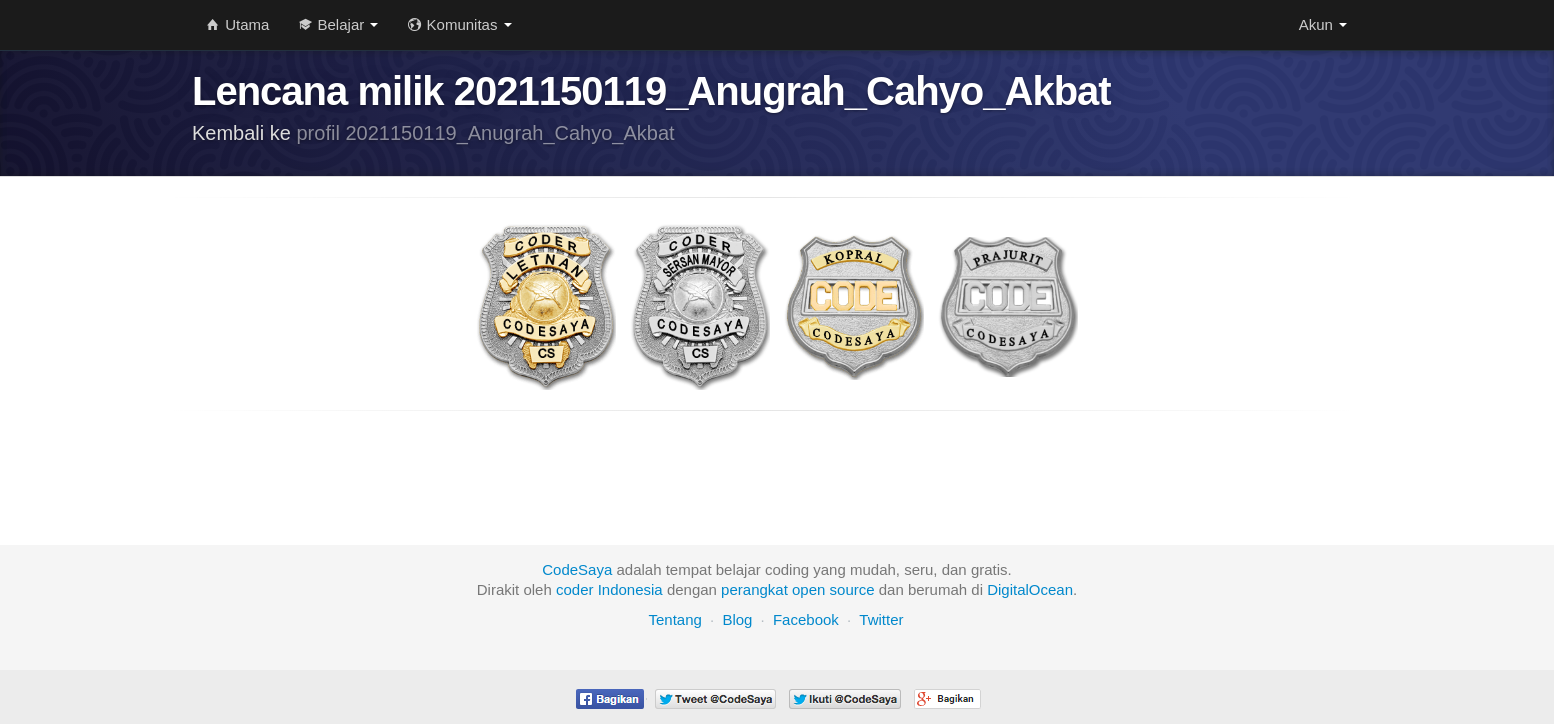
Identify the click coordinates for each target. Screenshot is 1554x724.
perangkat (754, 589)
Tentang (674, 619)
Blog (737, 619)
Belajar (338, 24)
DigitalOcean (1030, 589)
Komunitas (459, 24)
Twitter (881, 619)
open (808, 589)
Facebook (806, 619)
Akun (1323, 24)
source (852, 589)
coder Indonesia (609, 589)
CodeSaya (577, 569)
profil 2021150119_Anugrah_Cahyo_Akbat (486, 133)
